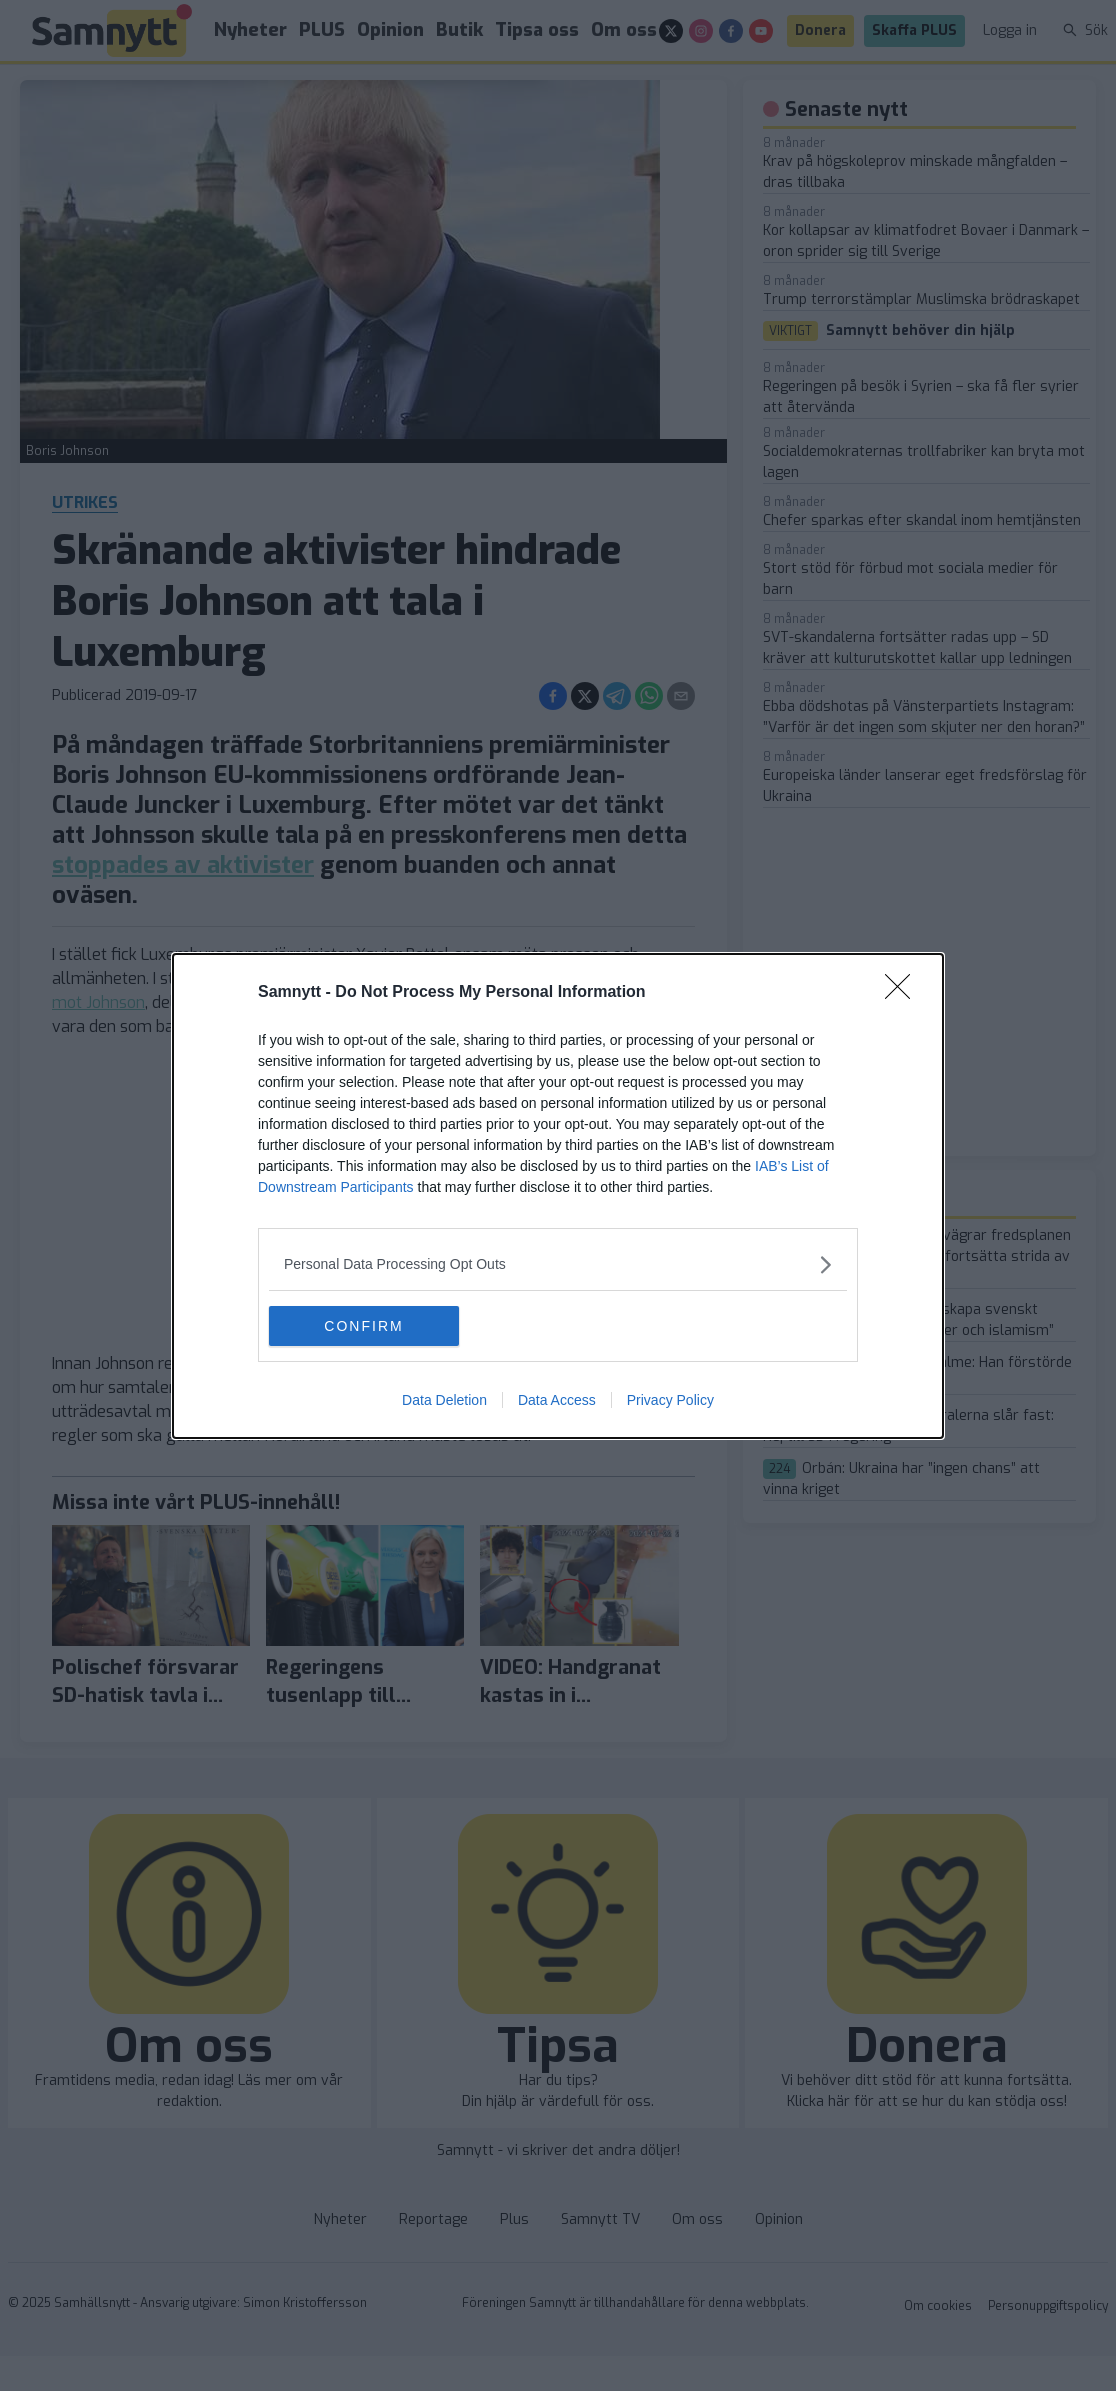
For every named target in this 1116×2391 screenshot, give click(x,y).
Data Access (557, 1400)
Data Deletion (444, 1400)
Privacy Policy (670, 1400)
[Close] (904, 993)
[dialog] (558, 1196)
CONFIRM (363, 1326)
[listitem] (558, 1264)
